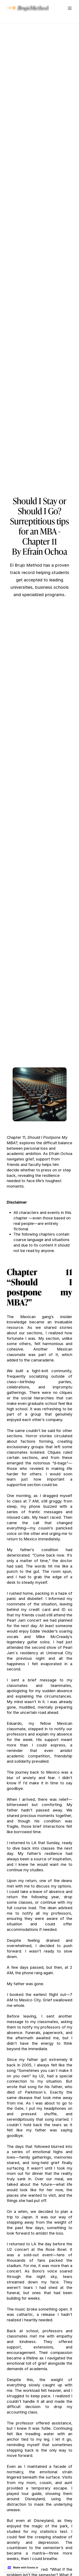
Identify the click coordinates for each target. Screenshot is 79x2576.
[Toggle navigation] (69, 8)
